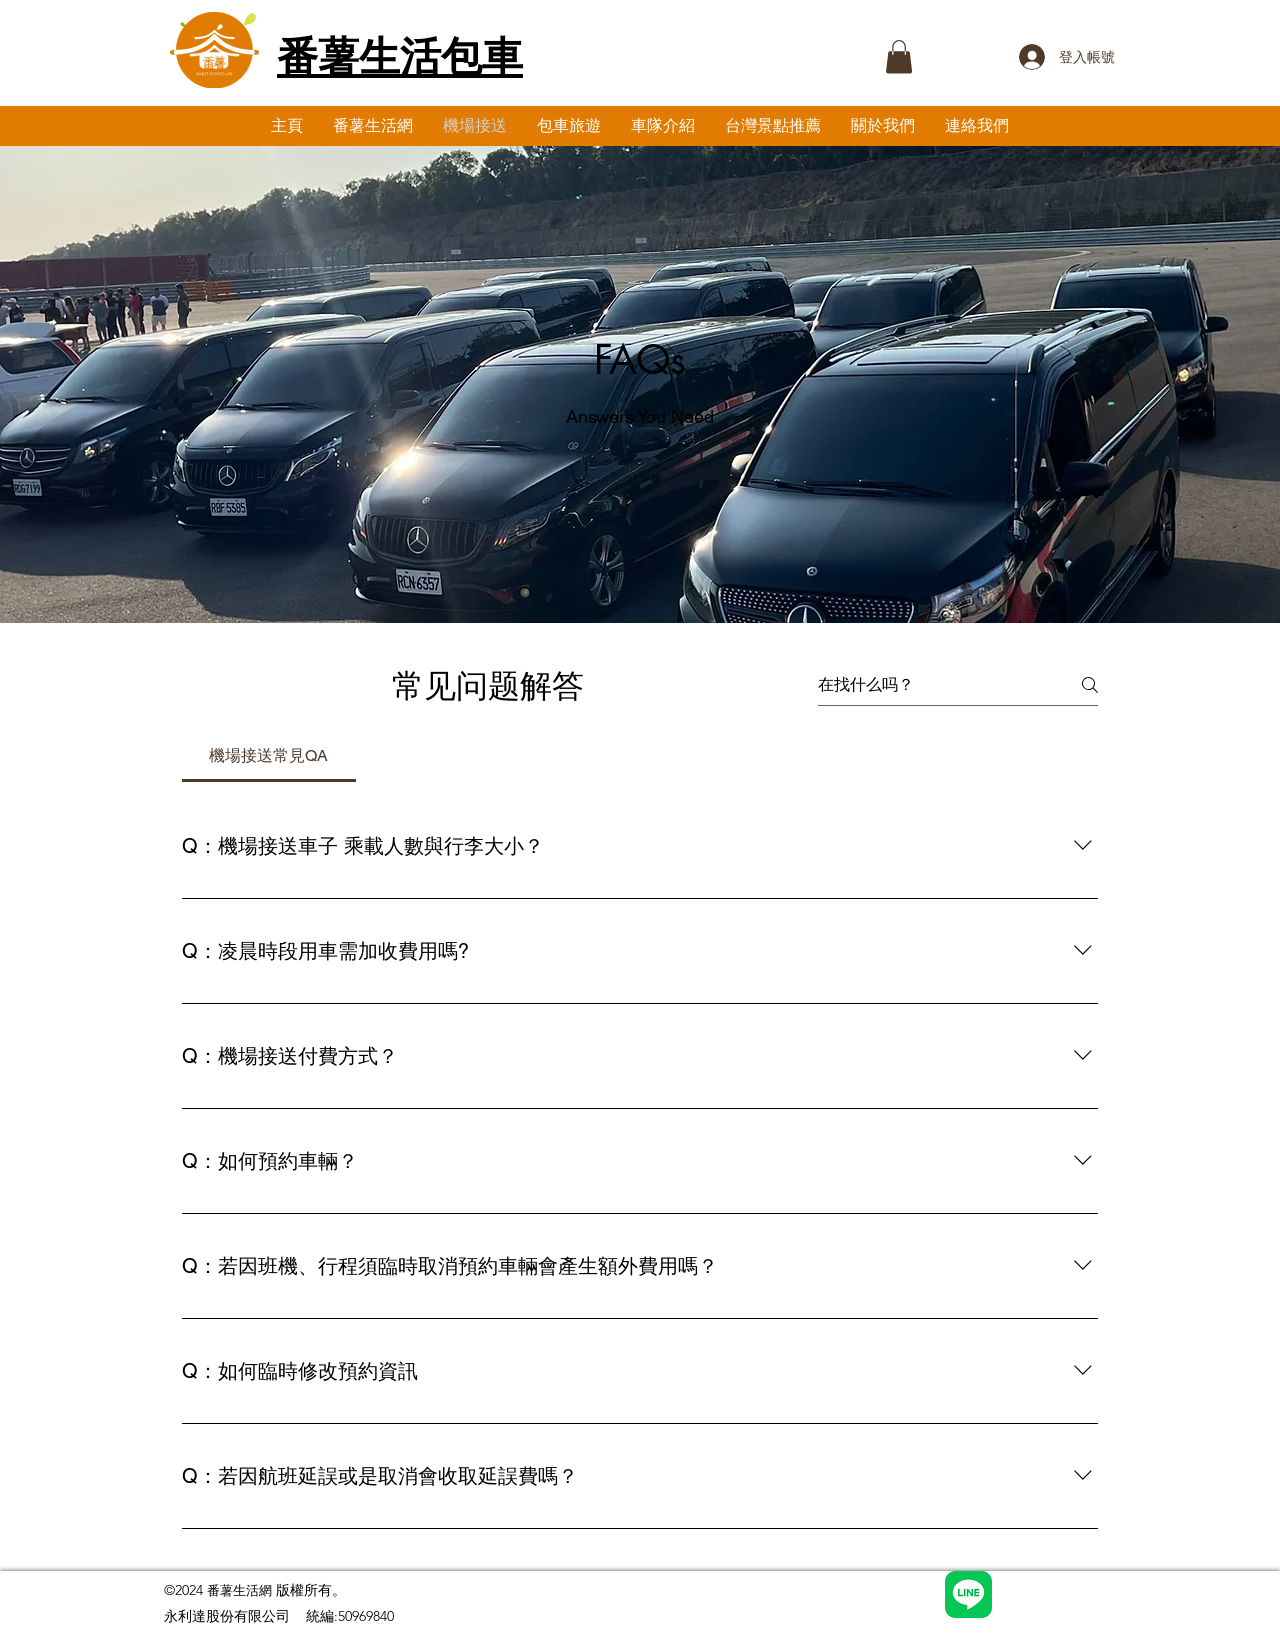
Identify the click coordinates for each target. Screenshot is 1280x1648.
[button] (899, 56)
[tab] (269, 756)
